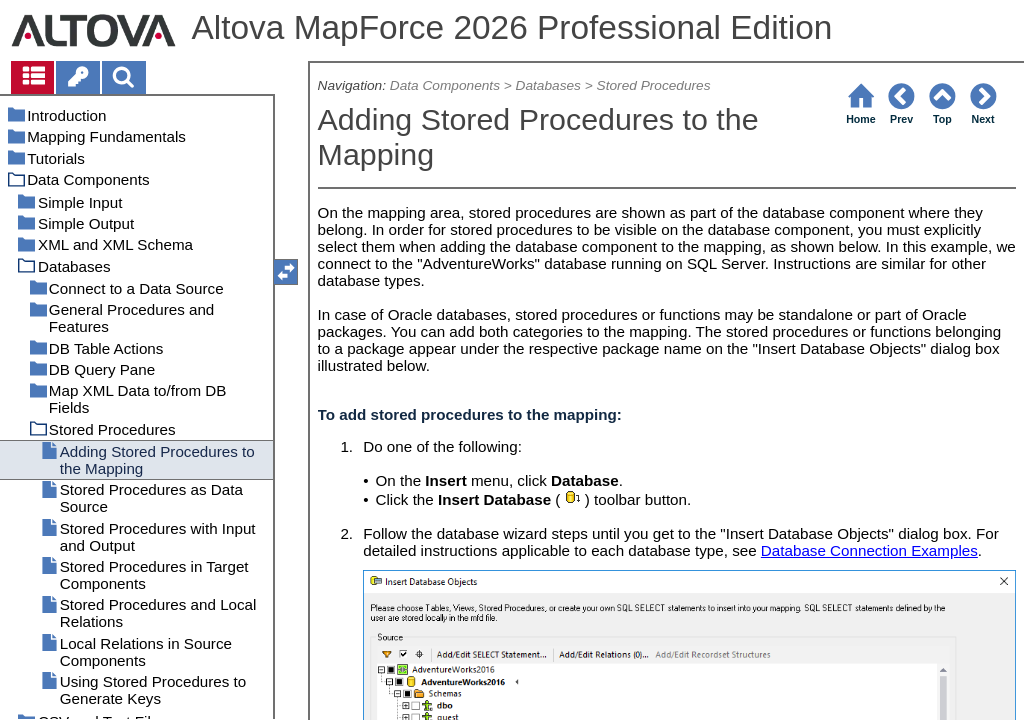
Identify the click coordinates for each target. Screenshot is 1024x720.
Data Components (445, 85)
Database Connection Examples (869, 550)
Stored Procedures (654, 85)
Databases (548, 85)
